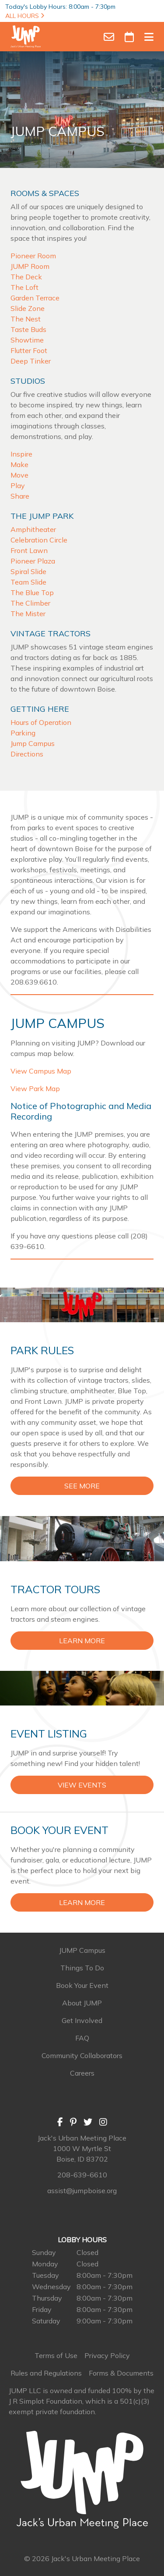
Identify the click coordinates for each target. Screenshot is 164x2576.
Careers (82, 2073)
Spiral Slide (28, 571)
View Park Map (35, 1088)
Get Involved (82, 2020)
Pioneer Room (33, 255)
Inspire (21, 454)
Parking (22, 732)
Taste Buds (28, 329)
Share (19, 496)
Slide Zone (27, 308)
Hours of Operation (40, 722)
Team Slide (28, 582)
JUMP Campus (82, 1950)
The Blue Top (32, 592)
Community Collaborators (82, 2055)
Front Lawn (29, 550)
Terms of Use (56, 2355)
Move (19, 475)
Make (19, 464)
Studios (27, 381)
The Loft (24, 287)
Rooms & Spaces (44, 193)
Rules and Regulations (46, 2373)
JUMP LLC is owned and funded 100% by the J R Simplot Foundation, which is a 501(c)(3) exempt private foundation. (81, 2401)
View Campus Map (40, 1071)
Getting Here (39, 709)
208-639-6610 (82, 2174)
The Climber (30, 603)
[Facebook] (60, 2122)
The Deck (26, 276)
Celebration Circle (38, 539)
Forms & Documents (121, 2373)
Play (17, 485)
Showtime (27, 339)
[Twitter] (88, 2122)
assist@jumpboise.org (82, 2190)
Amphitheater (33, 529)
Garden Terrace (34, 297)
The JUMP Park (41, 516)
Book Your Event (82, 1985)
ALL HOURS (24, 16)
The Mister (27, 613)
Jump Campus (32, 743)
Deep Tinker (30, 361)
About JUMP (82, 2002)
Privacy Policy (107, 2355)
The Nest (25, 318)
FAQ (82, 2038)
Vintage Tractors (50, 633)
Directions (26, 753)
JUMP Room (29, 266)
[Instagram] (103, 2122)
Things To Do (82, 1967)
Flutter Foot (28, 350)
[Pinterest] (73, 2122)
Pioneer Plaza (32, 561)
